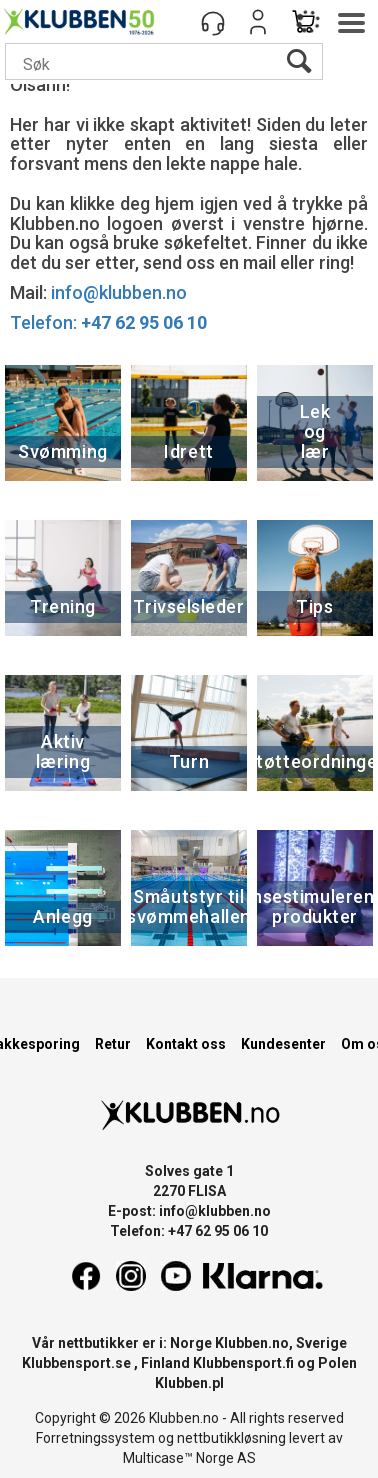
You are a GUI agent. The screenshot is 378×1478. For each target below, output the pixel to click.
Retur (113, 1044)
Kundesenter (283, 1044)
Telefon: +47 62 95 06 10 (189, 1231)
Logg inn (258, 22)
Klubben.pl (189, 1383)
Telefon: (108, 322)
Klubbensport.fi (243, 1363)
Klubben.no (252, 1343)
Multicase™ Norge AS (189, 1458)
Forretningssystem (95, 1438)
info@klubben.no (119, 292)
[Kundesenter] (213, 22)
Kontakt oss (186, 1044)
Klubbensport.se (76, 1363)
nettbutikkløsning (231, 1438)
